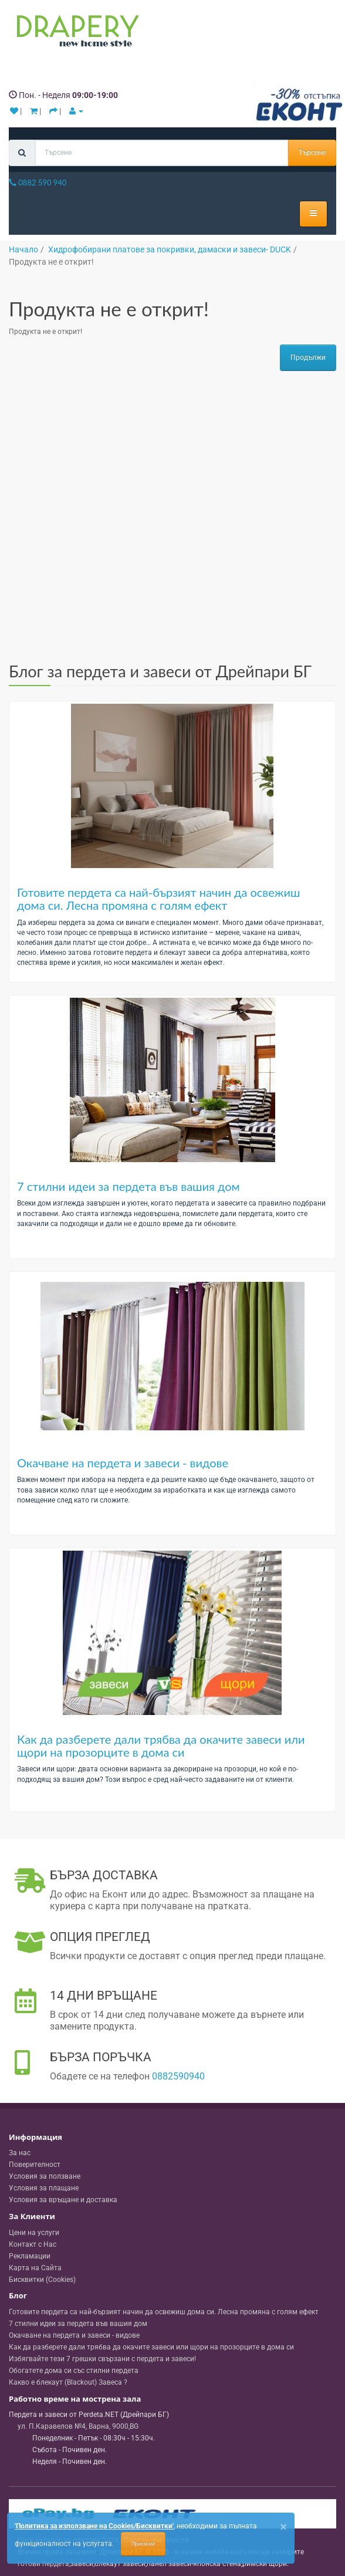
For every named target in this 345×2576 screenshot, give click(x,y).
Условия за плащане (44, 2188)
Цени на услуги (34, 2233)
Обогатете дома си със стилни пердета (73, 2370)
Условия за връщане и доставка (63, 2200)
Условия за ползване (44, 2176)
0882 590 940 (37, 182)
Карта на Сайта (35, 2268)
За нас (20, 2153)
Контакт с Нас (32, 2244)
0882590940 (178, 2076)
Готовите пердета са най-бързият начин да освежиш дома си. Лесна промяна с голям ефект (158, 898)
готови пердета (43, 2564)
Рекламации (29, 2256)
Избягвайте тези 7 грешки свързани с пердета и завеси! (102, 2359)
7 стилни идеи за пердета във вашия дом (128, 1186)
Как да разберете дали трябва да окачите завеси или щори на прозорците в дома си (161, 1745)
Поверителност (34, 2164)
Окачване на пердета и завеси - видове (122, 1463)
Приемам (143, 2544)
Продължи (308, 357)
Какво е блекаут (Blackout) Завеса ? (68, 2382)
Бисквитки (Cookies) (42, 2279)
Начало (23, 249)
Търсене (312, 152)
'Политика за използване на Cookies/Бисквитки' (94, 2526)
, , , (78, 2426)
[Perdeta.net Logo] (75, 33)
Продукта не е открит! (51, 261)
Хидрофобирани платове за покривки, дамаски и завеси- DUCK (169, 249)
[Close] (283, 2527)
